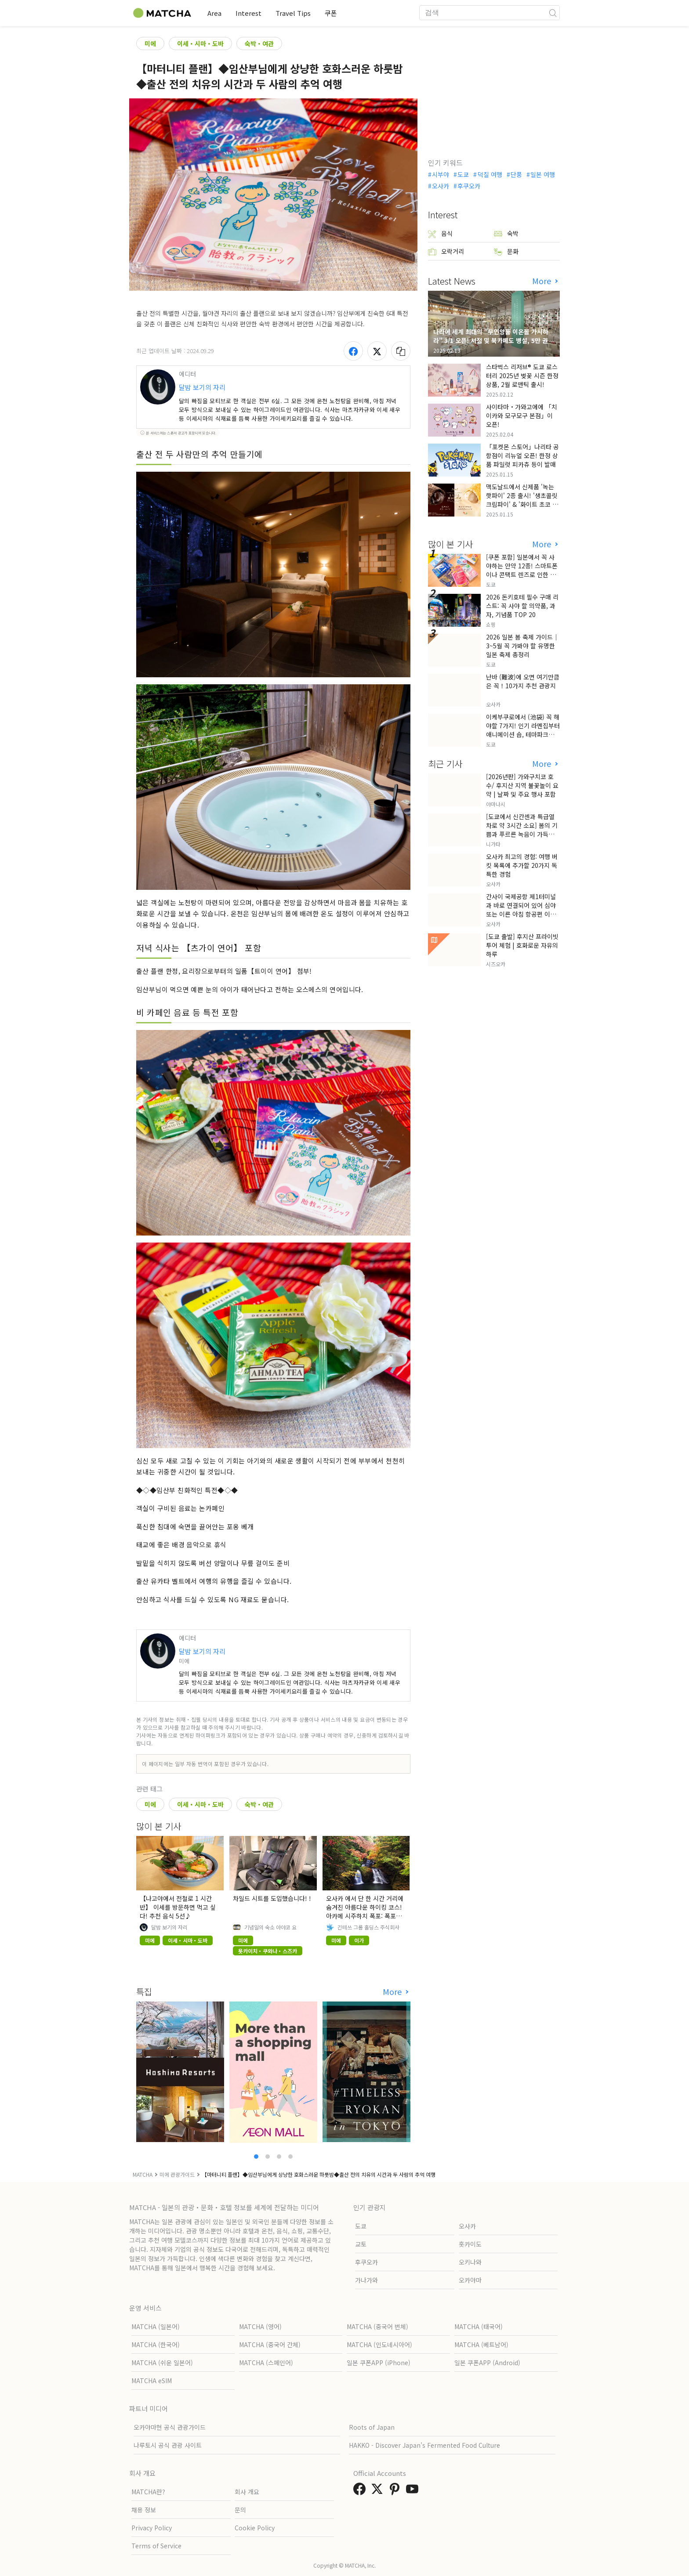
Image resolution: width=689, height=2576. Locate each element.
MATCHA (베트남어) (481, 2344)
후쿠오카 (468, 186)
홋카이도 (470, 2244)
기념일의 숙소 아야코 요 (270, 1927)
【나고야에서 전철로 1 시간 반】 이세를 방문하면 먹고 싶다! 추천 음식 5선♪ (178, 1907)
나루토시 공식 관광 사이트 (168, 2445)
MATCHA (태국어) (478, 2326)
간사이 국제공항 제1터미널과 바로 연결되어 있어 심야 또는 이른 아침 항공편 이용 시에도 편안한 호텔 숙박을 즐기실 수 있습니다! (521, 914)
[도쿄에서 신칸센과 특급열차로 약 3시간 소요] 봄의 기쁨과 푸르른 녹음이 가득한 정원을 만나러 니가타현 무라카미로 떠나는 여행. (523, 834)
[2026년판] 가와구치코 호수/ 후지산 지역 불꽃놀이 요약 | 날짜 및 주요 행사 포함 (522, 785)
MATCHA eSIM (151, 2380)
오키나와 (470, 2262)
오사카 (440, 186)
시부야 (440, 174)
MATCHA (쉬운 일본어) (162, 2362)
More (393, 1991)
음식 (440, 233)
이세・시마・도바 (200, 43)
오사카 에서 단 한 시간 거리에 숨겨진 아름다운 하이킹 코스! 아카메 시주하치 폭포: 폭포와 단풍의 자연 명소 (364, 1911)
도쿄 (463, 174)
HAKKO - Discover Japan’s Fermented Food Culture (424, 2445)
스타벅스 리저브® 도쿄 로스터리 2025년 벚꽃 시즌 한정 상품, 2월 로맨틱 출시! (522, 375)
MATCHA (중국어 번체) (377, 2326)
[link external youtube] (414, 2491)
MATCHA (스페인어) (266, 2362)
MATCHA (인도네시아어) (379, 2344)
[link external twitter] (379, 2491)
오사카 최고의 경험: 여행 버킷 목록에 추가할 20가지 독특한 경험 (522, 865)
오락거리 (446, 251)
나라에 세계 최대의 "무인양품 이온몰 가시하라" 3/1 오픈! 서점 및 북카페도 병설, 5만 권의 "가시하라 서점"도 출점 (493, 340)
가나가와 (366, 2280)
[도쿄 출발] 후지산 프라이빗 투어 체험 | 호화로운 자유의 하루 (522, 945)
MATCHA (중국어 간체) (270, 2344)
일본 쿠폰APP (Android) (487, 2362)
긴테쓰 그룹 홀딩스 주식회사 (368, 1927)
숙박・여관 (259, 43)
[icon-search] (552, 12)
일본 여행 (542, 174)
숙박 (506, 233)
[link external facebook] (361, 2491)
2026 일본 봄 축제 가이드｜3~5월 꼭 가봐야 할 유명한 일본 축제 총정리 (522, 645)
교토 (360, 2244)
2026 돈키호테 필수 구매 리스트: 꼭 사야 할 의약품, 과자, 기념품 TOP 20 (522, 606)
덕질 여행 (490, 174)
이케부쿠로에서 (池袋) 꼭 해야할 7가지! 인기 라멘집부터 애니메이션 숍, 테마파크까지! (523, 730)
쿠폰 (331, 13)
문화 (506, 251)
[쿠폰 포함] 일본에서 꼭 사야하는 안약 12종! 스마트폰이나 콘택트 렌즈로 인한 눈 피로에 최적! (522, 570)
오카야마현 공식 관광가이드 (170, 2427)
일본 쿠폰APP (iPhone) (378, 2362)
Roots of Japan (372, 2427)
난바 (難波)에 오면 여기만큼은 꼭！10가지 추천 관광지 (522, 681)
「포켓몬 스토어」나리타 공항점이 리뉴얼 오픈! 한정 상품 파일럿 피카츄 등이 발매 (522, 455)
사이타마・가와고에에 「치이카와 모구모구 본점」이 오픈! (521, 415)
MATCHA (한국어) (155, 2344)
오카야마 (470, 2280)
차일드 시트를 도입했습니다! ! (272, 1898)
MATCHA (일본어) (155, 2326)
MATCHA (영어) (260, 2326)
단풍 (516, 174)
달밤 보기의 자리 (202, 387)
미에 (150, 43)
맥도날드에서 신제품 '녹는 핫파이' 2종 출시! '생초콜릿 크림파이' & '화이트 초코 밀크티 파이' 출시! (522, 499)
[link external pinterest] (396, 2491)
